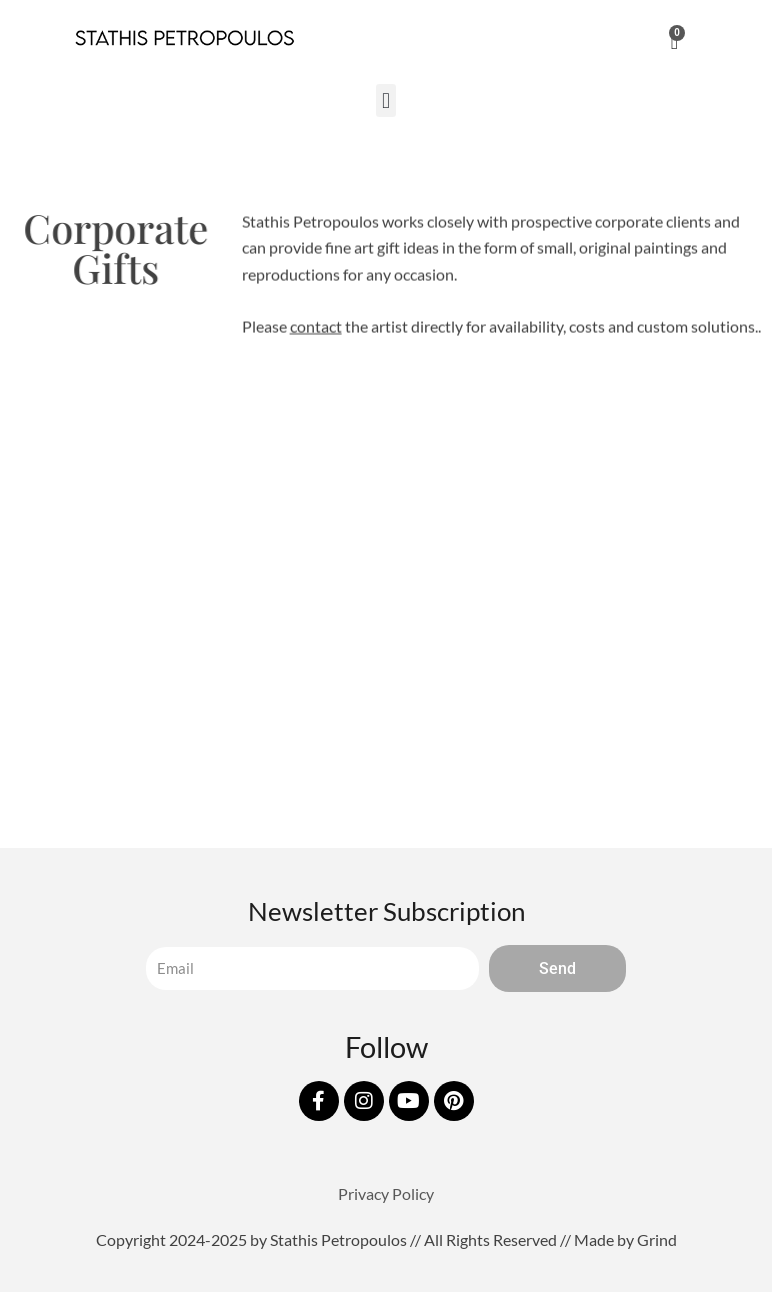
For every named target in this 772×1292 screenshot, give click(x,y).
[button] (385, 100)
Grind (657, 1239)
